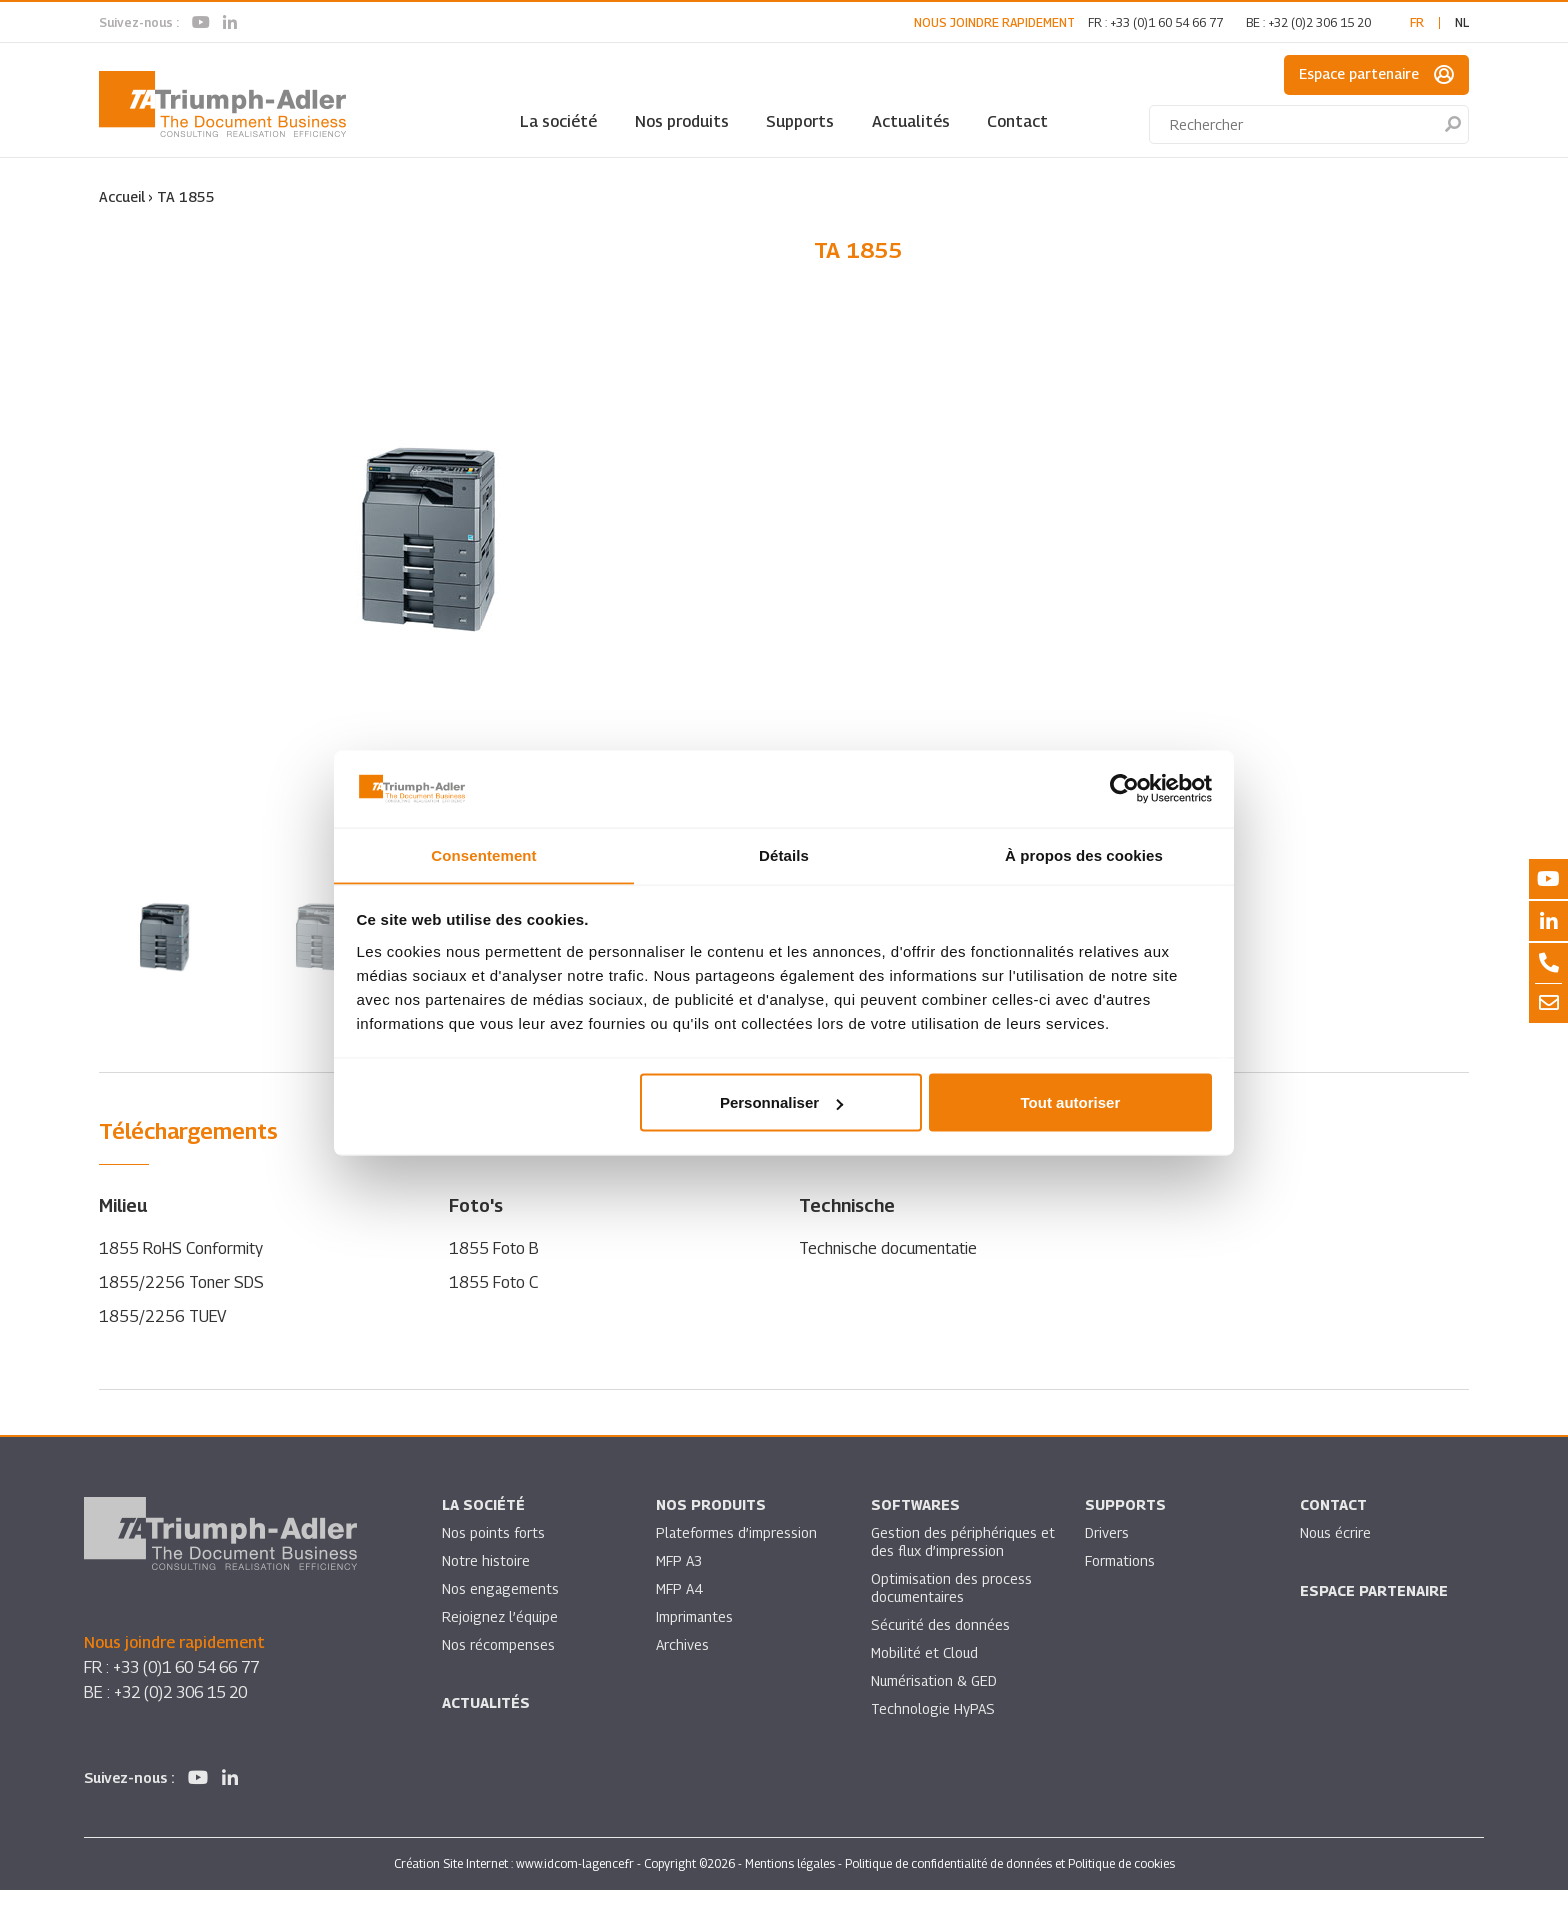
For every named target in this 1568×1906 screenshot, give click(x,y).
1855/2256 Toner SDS (181, 1298)
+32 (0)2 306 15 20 (1319, 22)
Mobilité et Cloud (925, 1669)
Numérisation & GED (935, 1697)
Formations (1120, 1577)
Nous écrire (1336, 1549)
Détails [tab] (784, 854)
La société (558, 121)
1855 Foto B (494, 1264)
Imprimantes (695, 1633)
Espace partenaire (1376, 75)
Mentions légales (790, 1879)
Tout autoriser (1071, 1102)
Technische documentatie (888, 1264)
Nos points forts (493, 1549)
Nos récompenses (498, 1661)
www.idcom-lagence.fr (575, 1879)
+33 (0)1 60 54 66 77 (1166, 22)
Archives (682, 1661)
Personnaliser (781, 1102)
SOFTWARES (915, 1521)
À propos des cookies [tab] (1084, 854)
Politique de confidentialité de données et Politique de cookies (1010, 1879)
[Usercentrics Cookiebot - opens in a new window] (1124, 788)
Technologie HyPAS (933, 1725)
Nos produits (682, 121)
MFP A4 (679, 1605)
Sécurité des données (941, 1641)
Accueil (122, 196)
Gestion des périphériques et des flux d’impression (954, 1558)
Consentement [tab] (483, 854)
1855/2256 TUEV (163, 1332)
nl (1462, 22)
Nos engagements (501, 1605)
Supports (800, 121)
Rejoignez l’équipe (501, 1633)
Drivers (1107, 1549)
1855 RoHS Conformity (181, 1264)
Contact (1017, 121)
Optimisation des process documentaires (952, 1604)
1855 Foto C (494, 1298)
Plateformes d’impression (737, 1549)
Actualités (911, 121)
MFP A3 (679, 1577)
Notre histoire (486, 1577)
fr (1417, 22)
